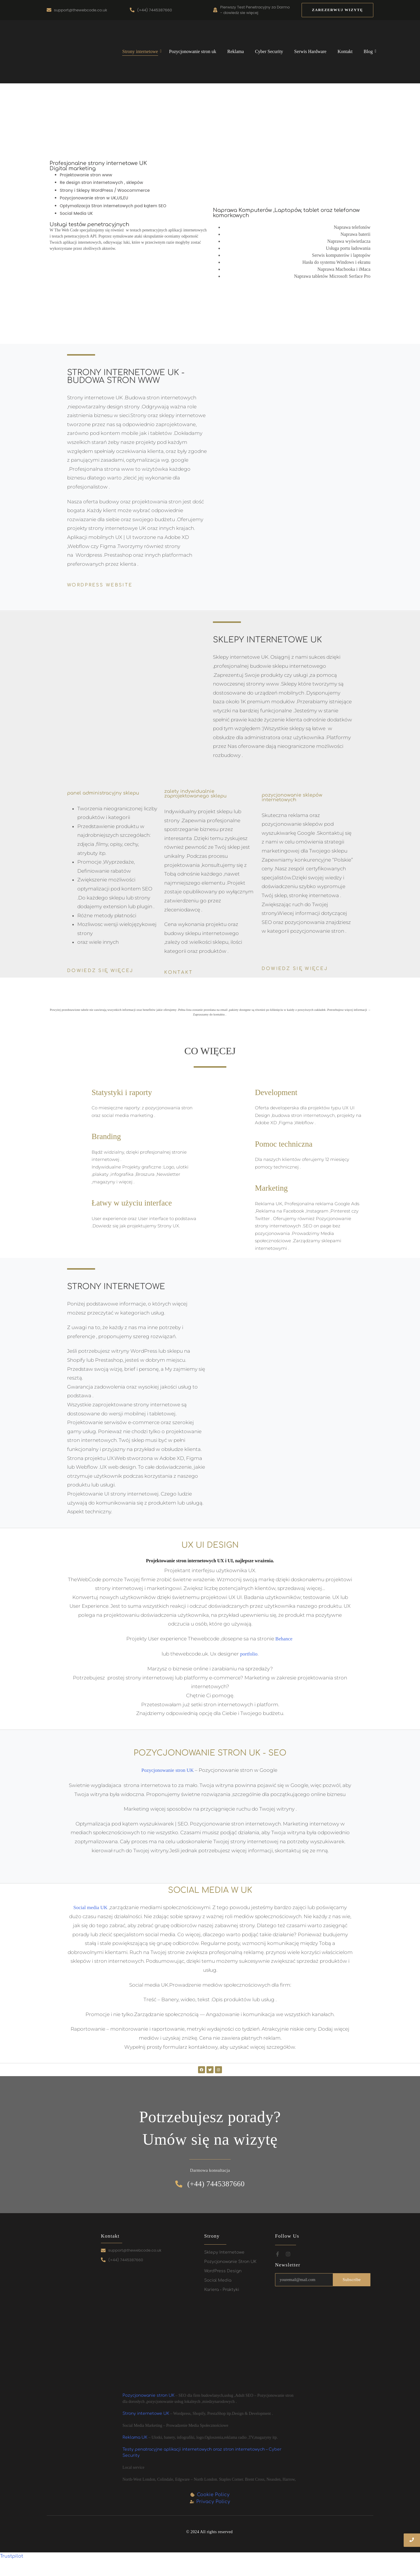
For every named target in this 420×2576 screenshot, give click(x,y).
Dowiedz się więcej (100, 970)
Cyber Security (269, 51)
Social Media (217, 2280)
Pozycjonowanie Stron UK (230, 2261)
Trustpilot (11, 2556)
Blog (369, 51)
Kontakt (345, 51)
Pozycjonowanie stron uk (192, 51)
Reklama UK (135, 2437)
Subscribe (352, 2279)
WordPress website (99, 585)
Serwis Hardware (310, 51)
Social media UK (90, 1907)
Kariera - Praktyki (221, 2289)
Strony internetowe (141, 51)
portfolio (249, 1654)
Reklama (235, 51)
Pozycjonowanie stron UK (167, 1770)
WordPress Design (223, 2271)
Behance (284, 1639)
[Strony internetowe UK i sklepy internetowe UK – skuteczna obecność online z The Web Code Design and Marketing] (68, 51)
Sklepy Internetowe (224, 2252)
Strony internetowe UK (146, 2413)
